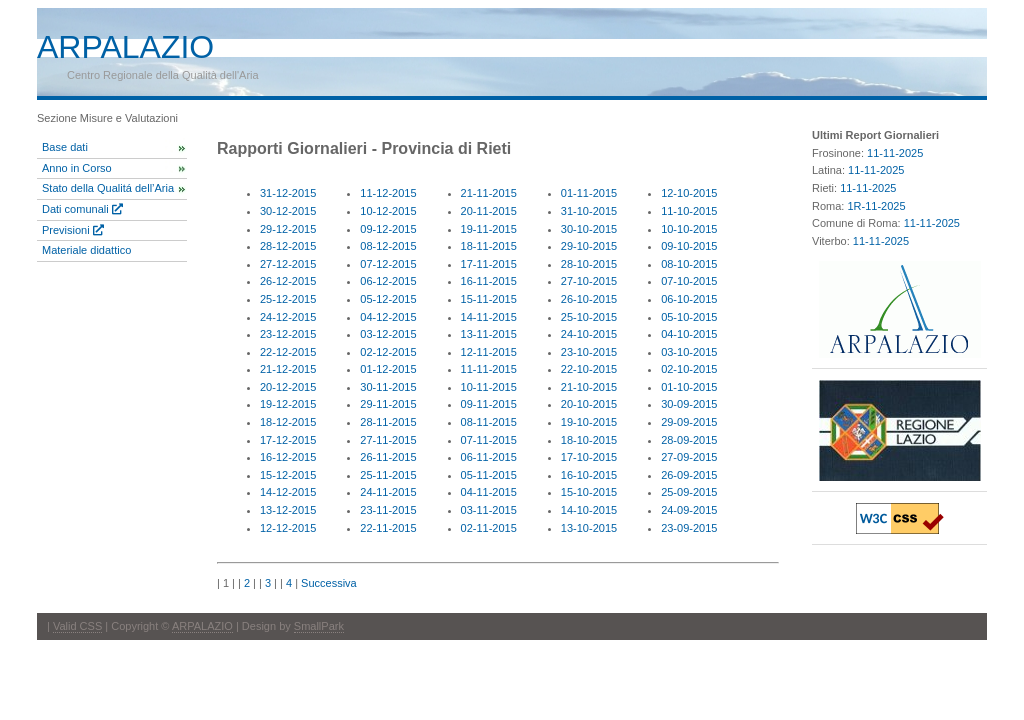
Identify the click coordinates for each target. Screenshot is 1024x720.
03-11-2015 (489, 510)
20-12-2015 (288, 387)
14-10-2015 (589, 510)
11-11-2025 (895, 153)
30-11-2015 (388, 387)
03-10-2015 (689, 352)
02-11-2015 (489, 528)
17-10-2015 (589, 457)
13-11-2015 (489, 334)
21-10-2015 (589, 387)
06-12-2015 (388, 281)
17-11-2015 (489, 264)
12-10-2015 (689, 193)
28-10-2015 (589, 264)
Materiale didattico (86, 250)
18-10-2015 (589, 440)
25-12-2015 (288, 299)
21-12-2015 (288, 369)
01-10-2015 (689, 387)
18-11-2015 (489, 246)
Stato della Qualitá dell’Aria (108, 188)
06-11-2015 (489, 457)
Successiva (329, 583)
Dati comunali (82, 209)
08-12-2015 (388, 246)
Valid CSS (77, 626)
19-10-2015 (589, 422)
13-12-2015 (288, 510)
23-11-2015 (388, 510)
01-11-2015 (589, 193)
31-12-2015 (288, 193)
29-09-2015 (689, 422)
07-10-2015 (689, 281)
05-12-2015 (388, 299)
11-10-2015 (689, 211)
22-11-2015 (388, 528)
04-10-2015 (689, 334)
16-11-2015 (489, 281)
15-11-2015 (489, 299)
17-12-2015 (288, 440)
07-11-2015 (489, 440)
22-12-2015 (288, 352)
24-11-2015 (388, 492)
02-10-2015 (689, 369)
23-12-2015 (288, 334)
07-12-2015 (388, 264)
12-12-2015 (288, 528)
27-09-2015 (689, 457)
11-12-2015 (388, 193)
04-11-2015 (489, 492)
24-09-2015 (689, 510)
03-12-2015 (388, 334)
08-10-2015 (689, 264)
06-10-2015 (689, 299)
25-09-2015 (689, 492)
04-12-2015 (388, 317)
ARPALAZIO (202, 626)
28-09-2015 (689, 440)
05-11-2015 (489, 475)
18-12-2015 (288, 422)
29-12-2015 (288, 229)
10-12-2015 (388, 211)
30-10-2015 (589, 229)
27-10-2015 (589, 281)
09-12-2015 (388, 229)
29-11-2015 (388, 404)
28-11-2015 (388, 422)
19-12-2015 (288, 404)
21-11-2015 (489, 193)
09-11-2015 (489, 404)
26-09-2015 (689, 475)
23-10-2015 (589, 352)
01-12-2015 (388, 369)
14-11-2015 (489, 317)
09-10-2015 (689, 246)
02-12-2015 (388, 352)
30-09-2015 (689, 404)
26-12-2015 (288, 281)
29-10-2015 (589, 246)
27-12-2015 (288, 264)
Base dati (65, 147)
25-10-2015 (589, 317)
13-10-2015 (589, 528)
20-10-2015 (589, 404)
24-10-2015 (589, 334)
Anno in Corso (77, 168)
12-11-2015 (489, 352)
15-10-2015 (589, 492)
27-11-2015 (388, 440)
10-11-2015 (489, 387)
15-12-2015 (288, 475)
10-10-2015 (689, 229)
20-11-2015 (489, 211)
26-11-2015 (388, 457)
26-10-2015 (589, 299)
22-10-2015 (589, 369)
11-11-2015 (489, 369)
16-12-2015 (288, 457)
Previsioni (73, 230)
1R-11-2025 (876, 206)
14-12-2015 (288, 492)
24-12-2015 (288, 317)
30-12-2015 (288, 211)
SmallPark (319, 626)
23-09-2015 (689, 528)
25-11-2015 (388, 475)
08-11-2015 (489, 422)
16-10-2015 (589, 475)
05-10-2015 (689, 317)
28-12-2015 (288, 246)
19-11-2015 (489, 229)
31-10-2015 (589, 211)
